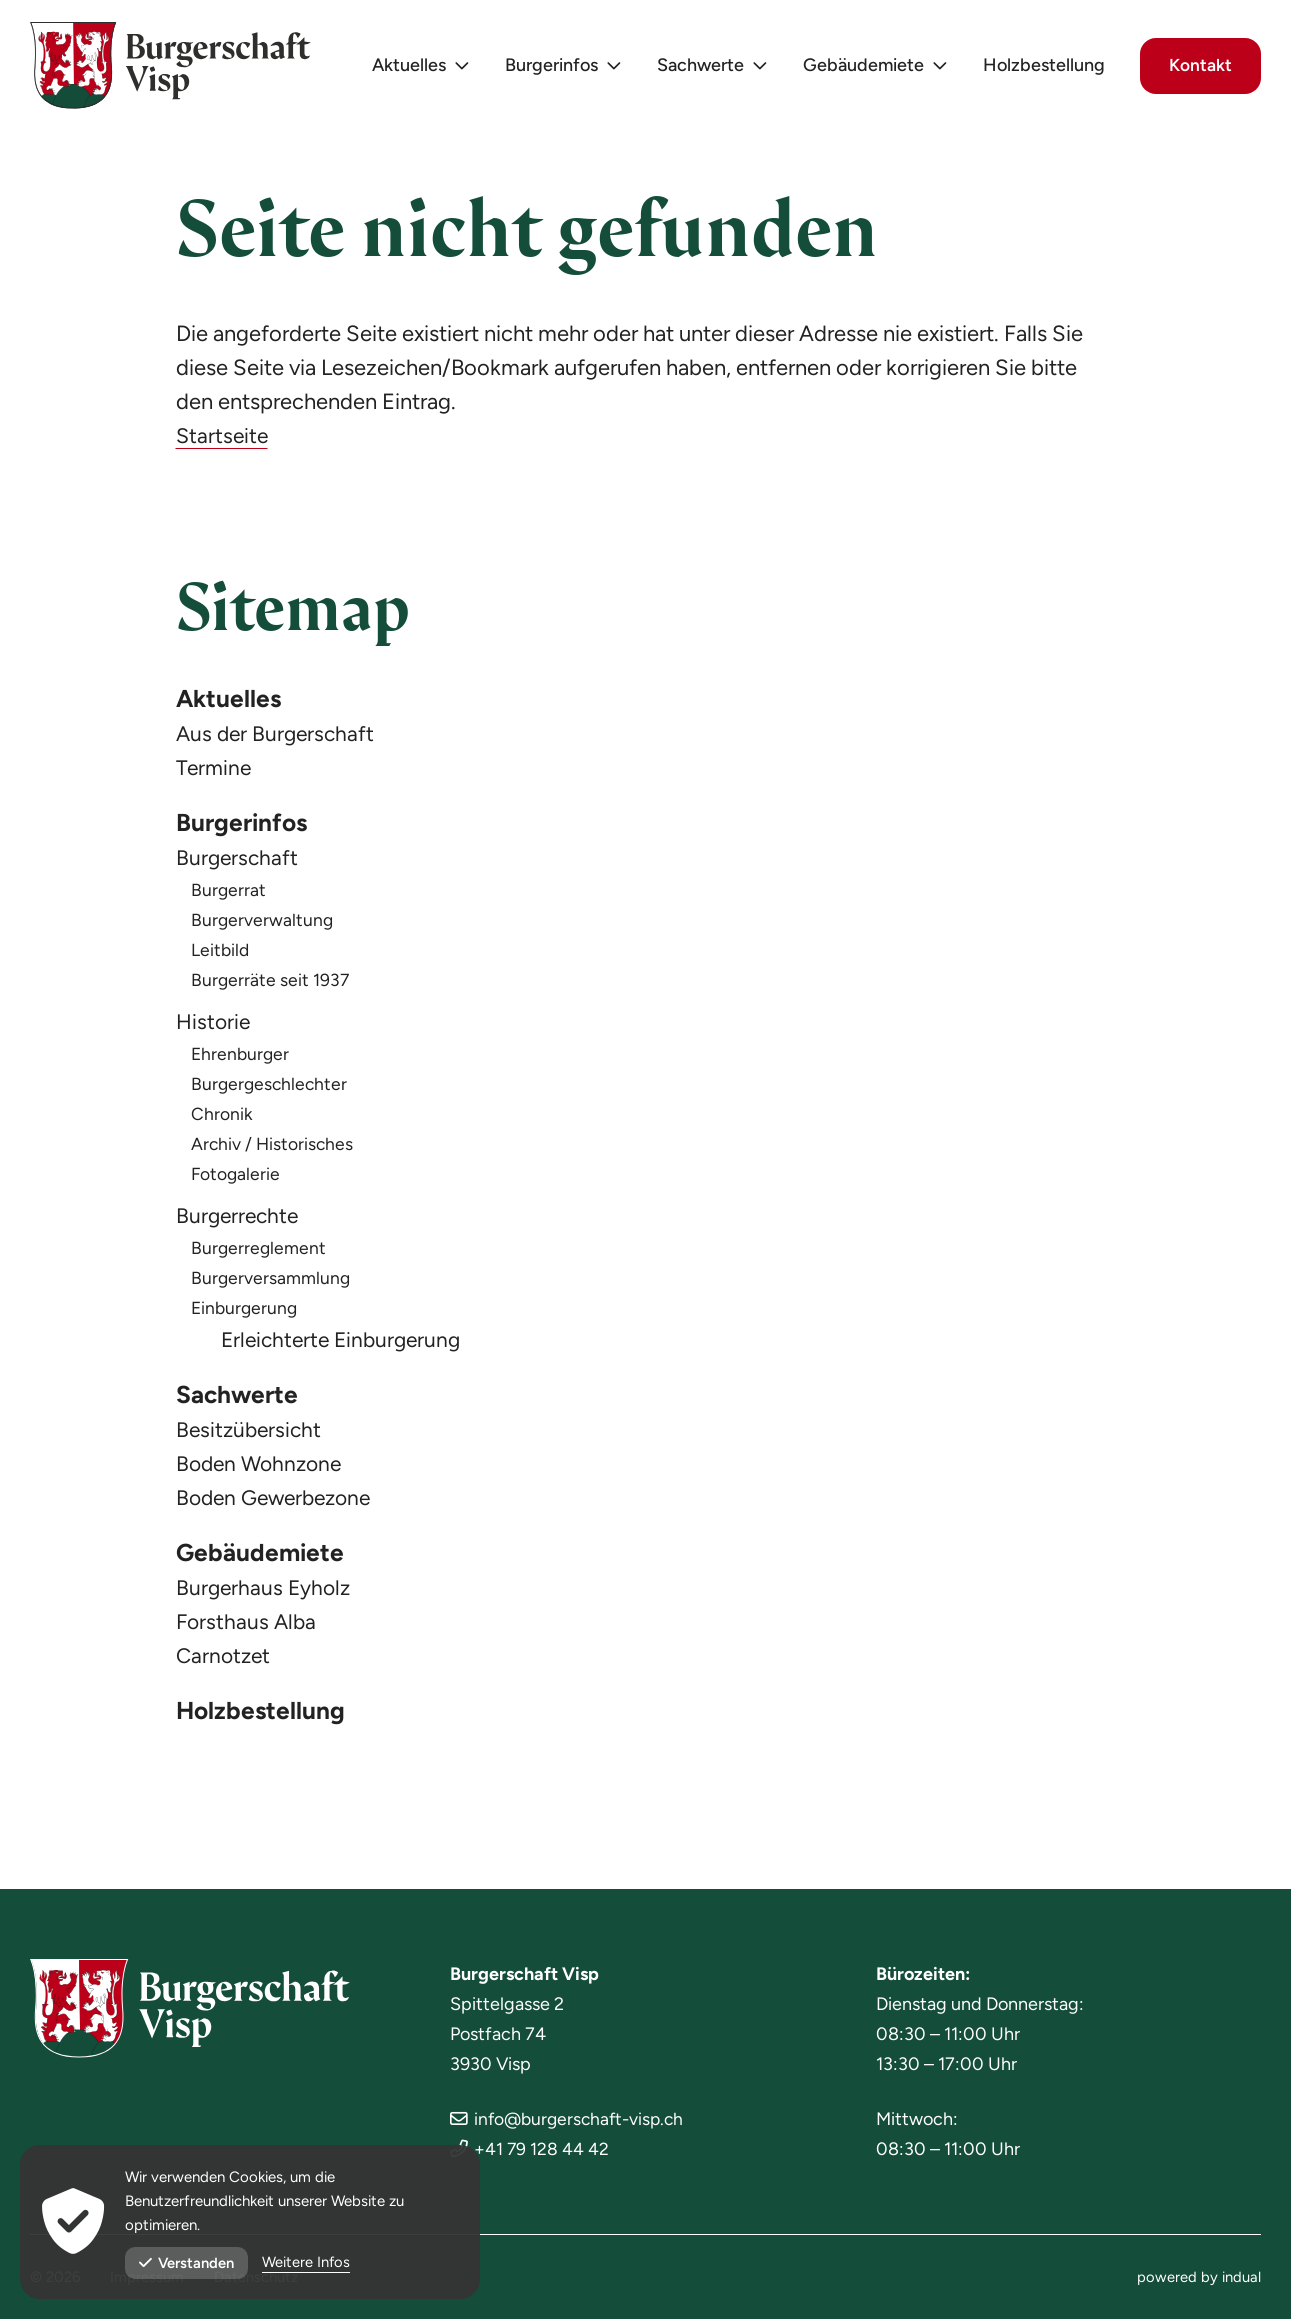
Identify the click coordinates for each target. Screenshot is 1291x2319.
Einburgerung (246, 1312)
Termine (215, 769)
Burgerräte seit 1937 (271, 984)
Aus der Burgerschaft (278, 735)
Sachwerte (240, 1400)
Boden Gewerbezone (279, 1503)
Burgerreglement (259, 1252)
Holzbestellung (264, 1720)
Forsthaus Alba (248, 1629)
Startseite (223, 435)
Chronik (222, 1118)
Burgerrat (229, 894)
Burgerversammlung (271, 1282)
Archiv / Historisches (273, 1148)
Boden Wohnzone (262, 1469)
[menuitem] (414, 70)
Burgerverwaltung (263, 924)
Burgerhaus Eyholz (266, 1595)
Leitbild (221, 954)
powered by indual (1199, 2277)
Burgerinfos (246, 826)
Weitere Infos (307, 2263)
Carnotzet (225, 1663)
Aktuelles (231, 700)
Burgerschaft (238, 861)
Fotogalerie (236, 1178)
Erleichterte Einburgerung (345, 1343)
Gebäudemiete (263, 1560)
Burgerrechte (239, 1219)
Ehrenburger (241, 1058)
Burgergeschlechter (271, 1088)
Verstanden (187, 2263)
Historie (214, 1025)
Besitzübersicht (251, 1435)
